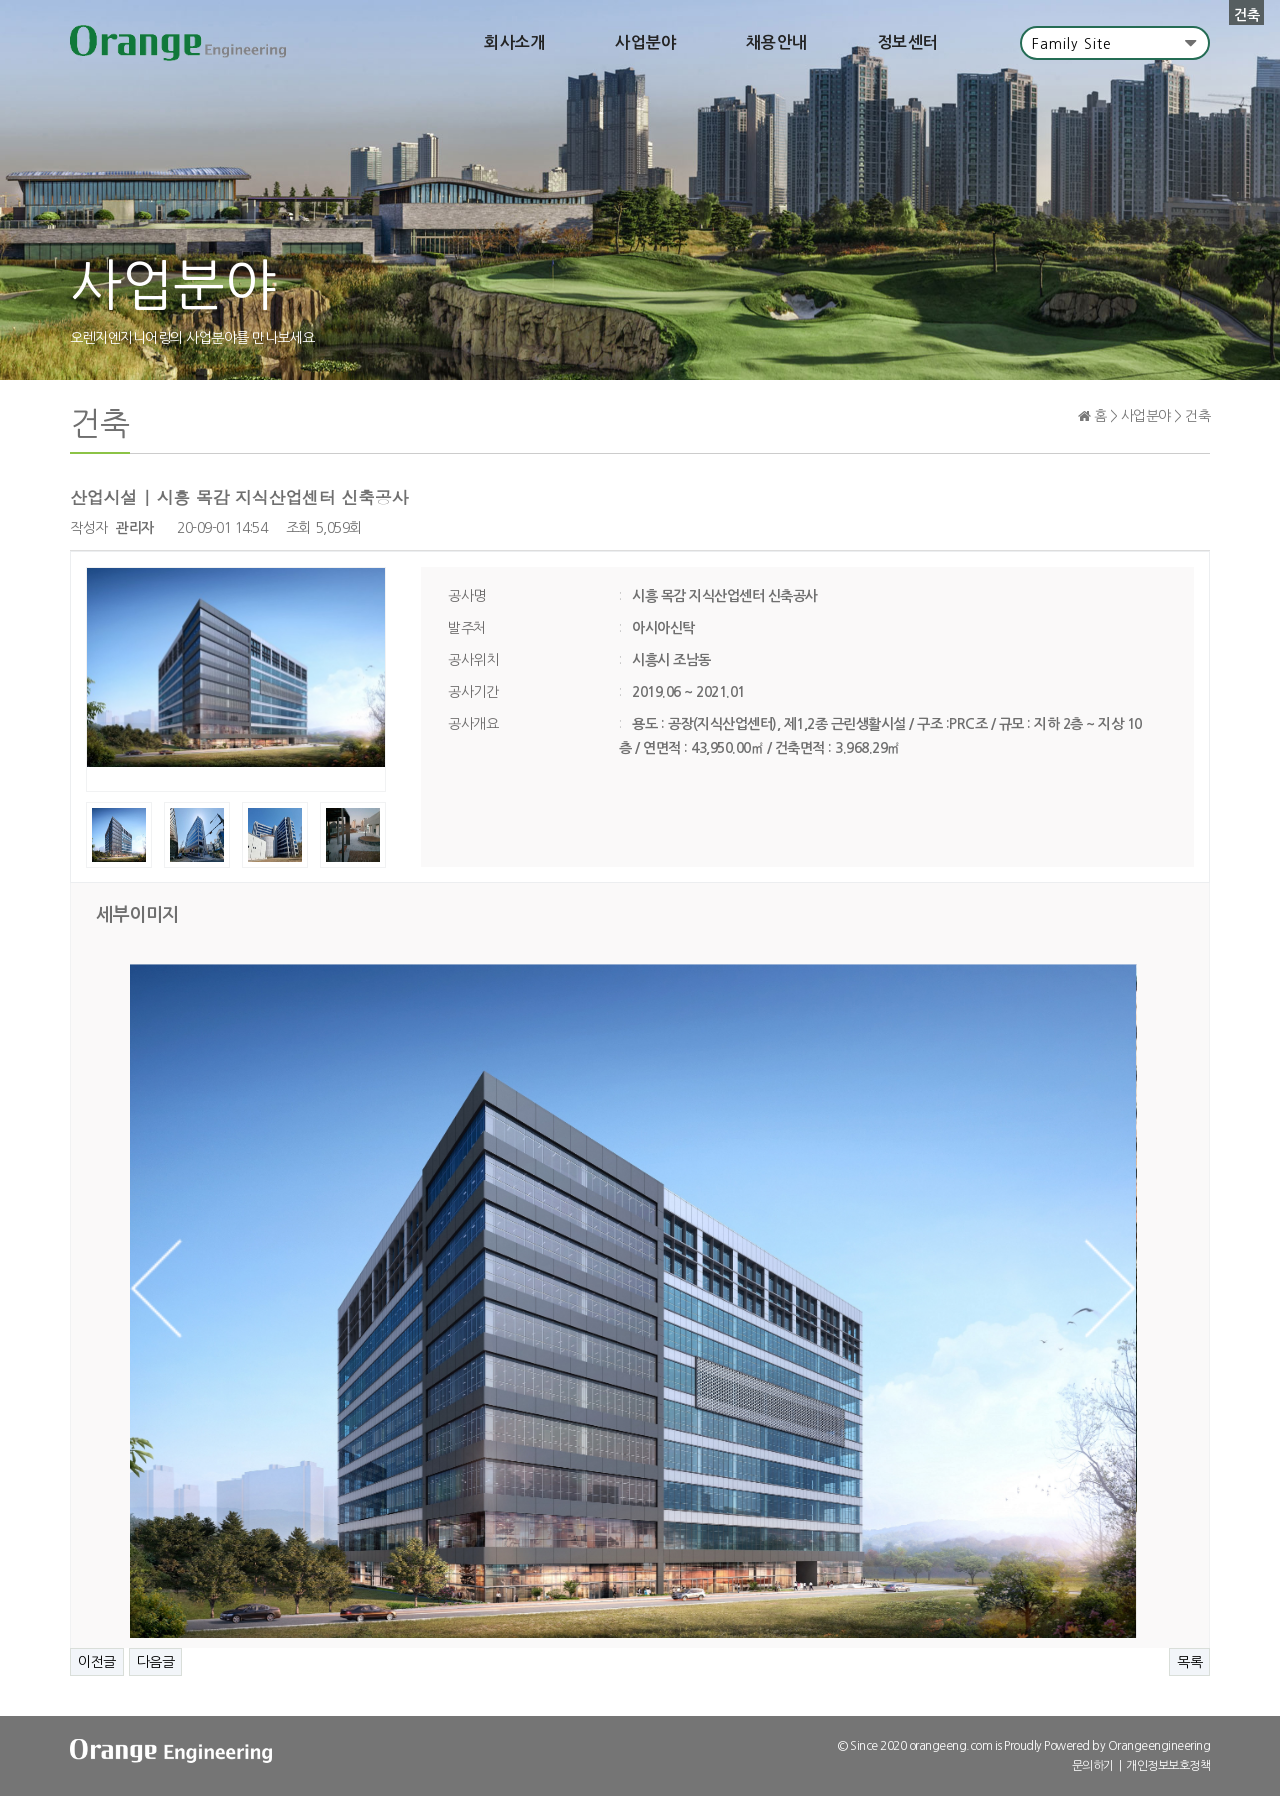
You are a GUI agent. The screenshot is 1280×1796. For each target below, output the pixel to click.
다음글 (156, 1662)
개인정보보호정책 (1168, 1766)
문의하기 (1093, 1766)
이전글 (97, 1662)
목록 (1189, 1662)
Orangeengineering (1159, 1746)
